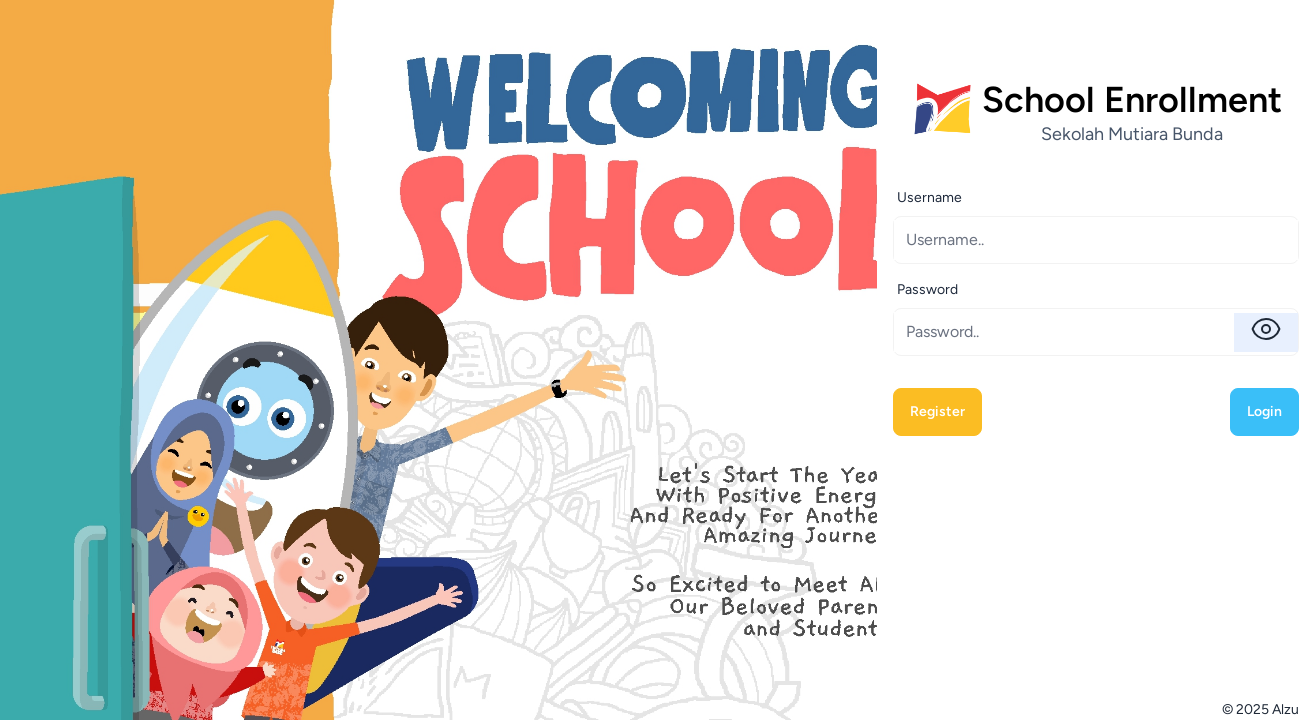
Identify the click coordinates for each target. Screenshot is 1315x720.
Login (1264, 411)
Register (937, 411)
